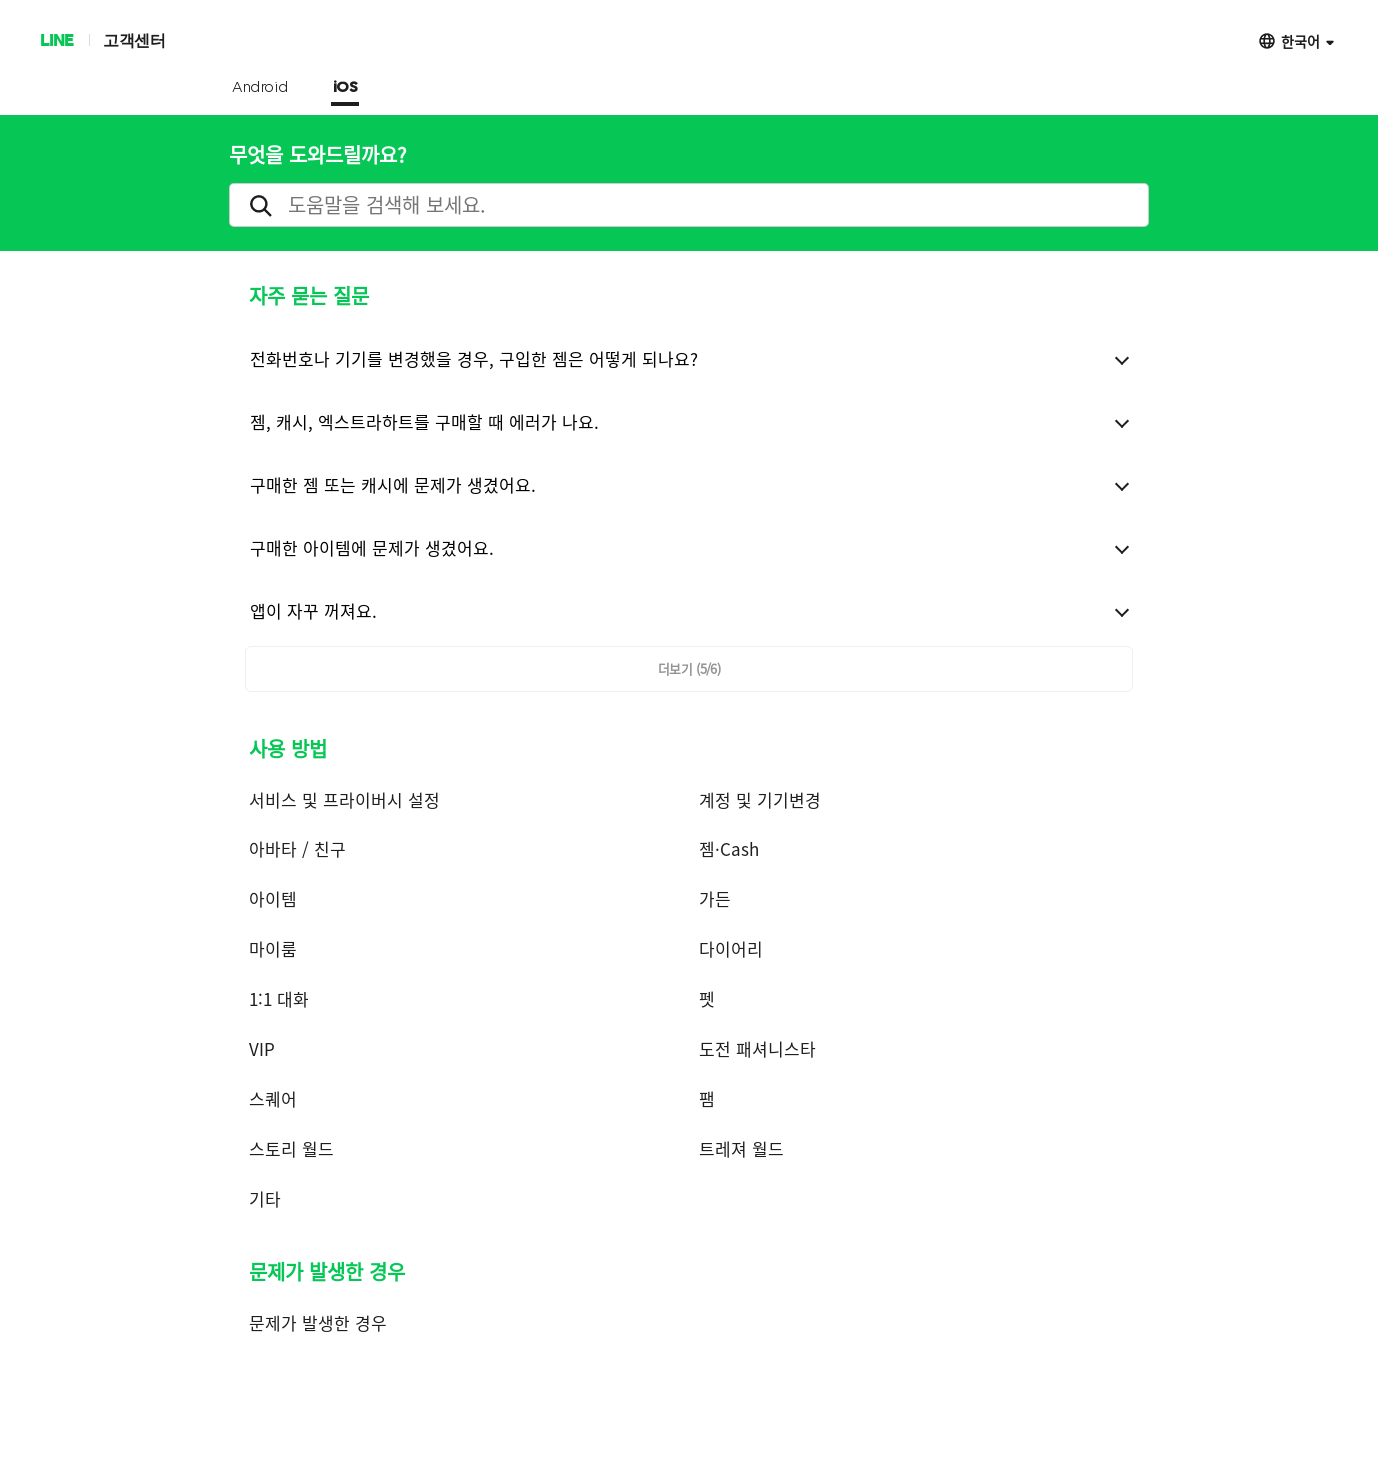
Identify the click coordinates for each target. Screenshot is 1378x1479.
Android (260, 88)
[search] (689, 205)
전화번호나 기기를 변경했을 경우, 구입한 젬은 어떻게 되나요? (474, 358)
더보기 (689, 668)
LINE (56, 39)
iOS (345, 88)
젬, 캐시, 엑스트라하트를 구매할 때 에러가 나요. (424, 421)
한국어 (1300, 40)
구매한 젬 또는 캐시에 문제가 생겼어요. (393, 484)
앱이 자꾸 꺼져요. (313, 610)
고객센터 (134, 39)
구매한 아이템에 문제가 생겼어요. (372, 547)
